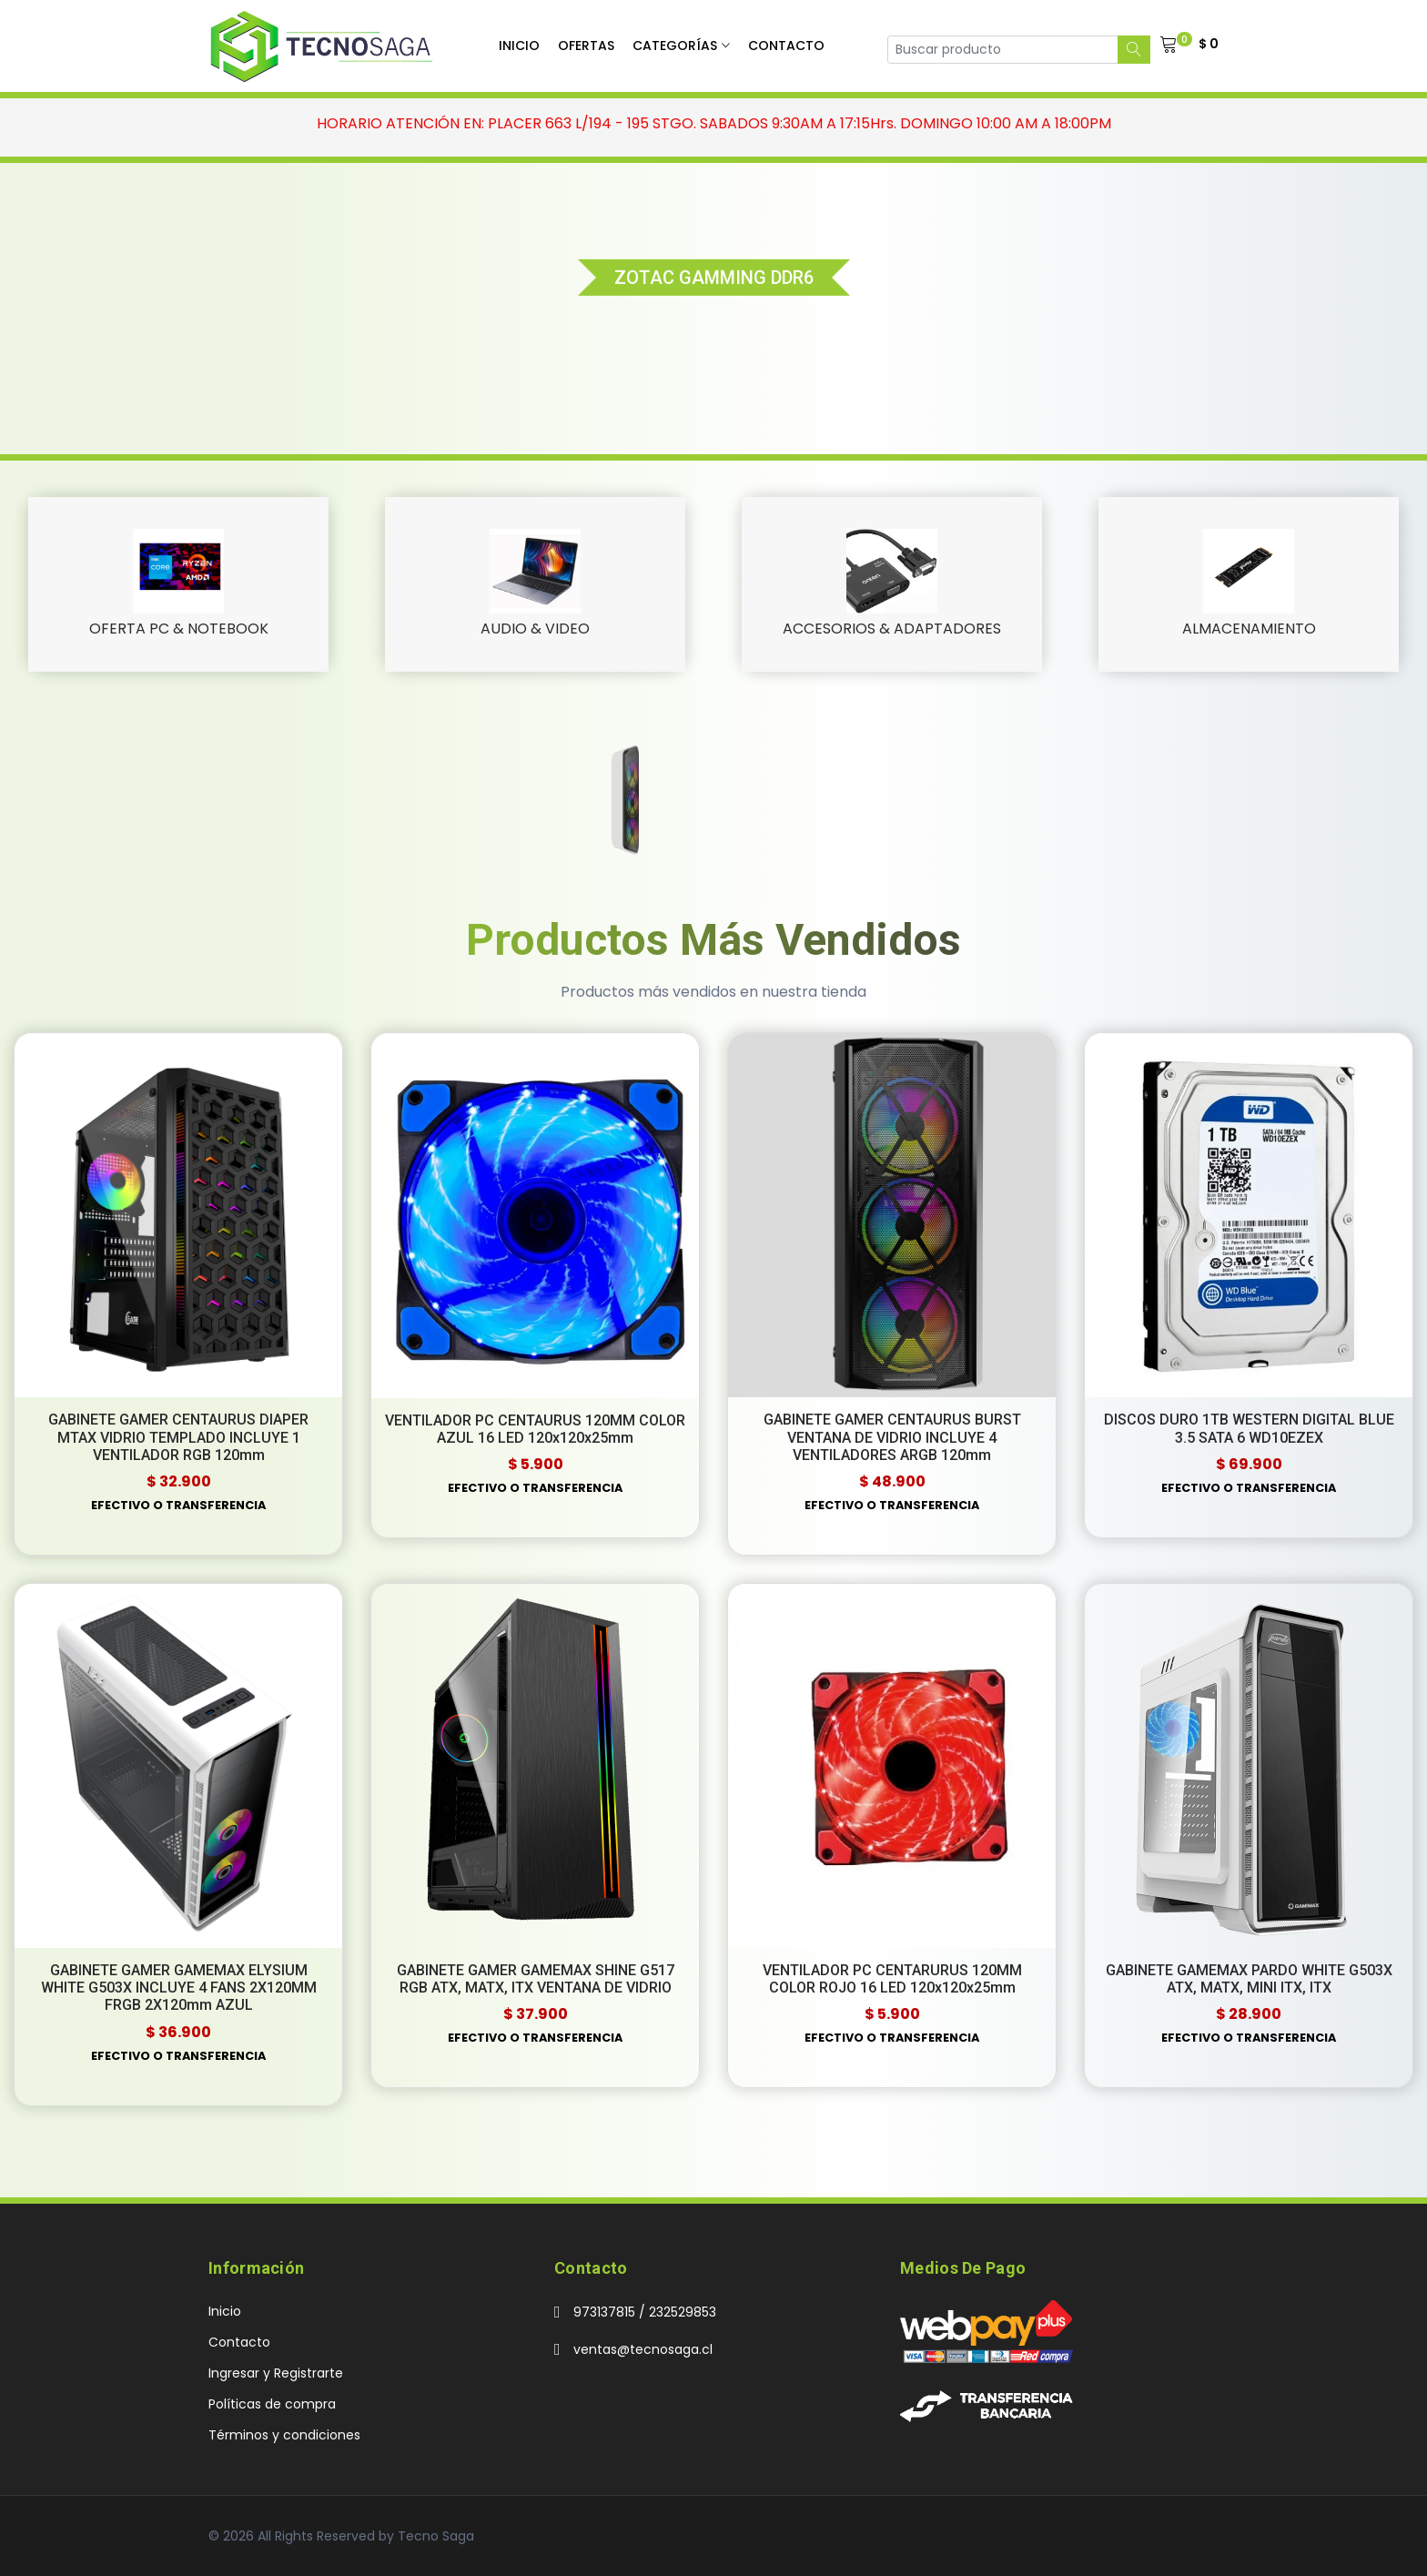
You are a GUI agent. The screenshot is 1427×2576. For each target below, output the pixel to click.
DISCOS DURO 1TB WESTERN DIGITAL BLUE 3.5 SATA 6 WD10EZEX (1249, 1428)
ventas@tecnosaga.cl (643, 2349)
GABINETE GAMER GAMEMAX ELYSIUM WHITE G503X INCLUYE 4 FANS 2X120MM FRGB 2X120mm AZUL (179, 1987)
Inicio (519, 45)
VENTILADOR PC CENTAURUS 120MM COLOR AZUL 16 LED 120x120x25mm (535, 1429)
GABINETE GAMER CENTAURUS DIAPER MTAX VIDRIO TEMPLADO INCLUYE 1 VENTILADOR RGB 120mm (178, 1437)
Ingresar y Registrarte (275, 2373)
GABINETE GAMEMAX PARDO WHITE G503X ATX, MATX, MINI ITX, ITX (1249, 1979)
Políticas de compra (272, 2404)
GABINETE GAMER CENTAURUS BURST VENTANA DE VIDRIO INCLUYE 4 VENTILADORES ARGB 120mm (892, 1437)
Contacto (786, 45)
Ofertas (586, 45)
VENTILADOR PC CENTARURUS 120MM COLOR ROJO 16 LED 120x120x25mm (892, 1979)
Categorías (675, 45)
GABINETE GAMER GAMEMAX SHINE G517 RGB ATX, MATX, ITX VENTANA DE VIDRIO (535, 1979)
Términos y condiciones (284, 2435)
